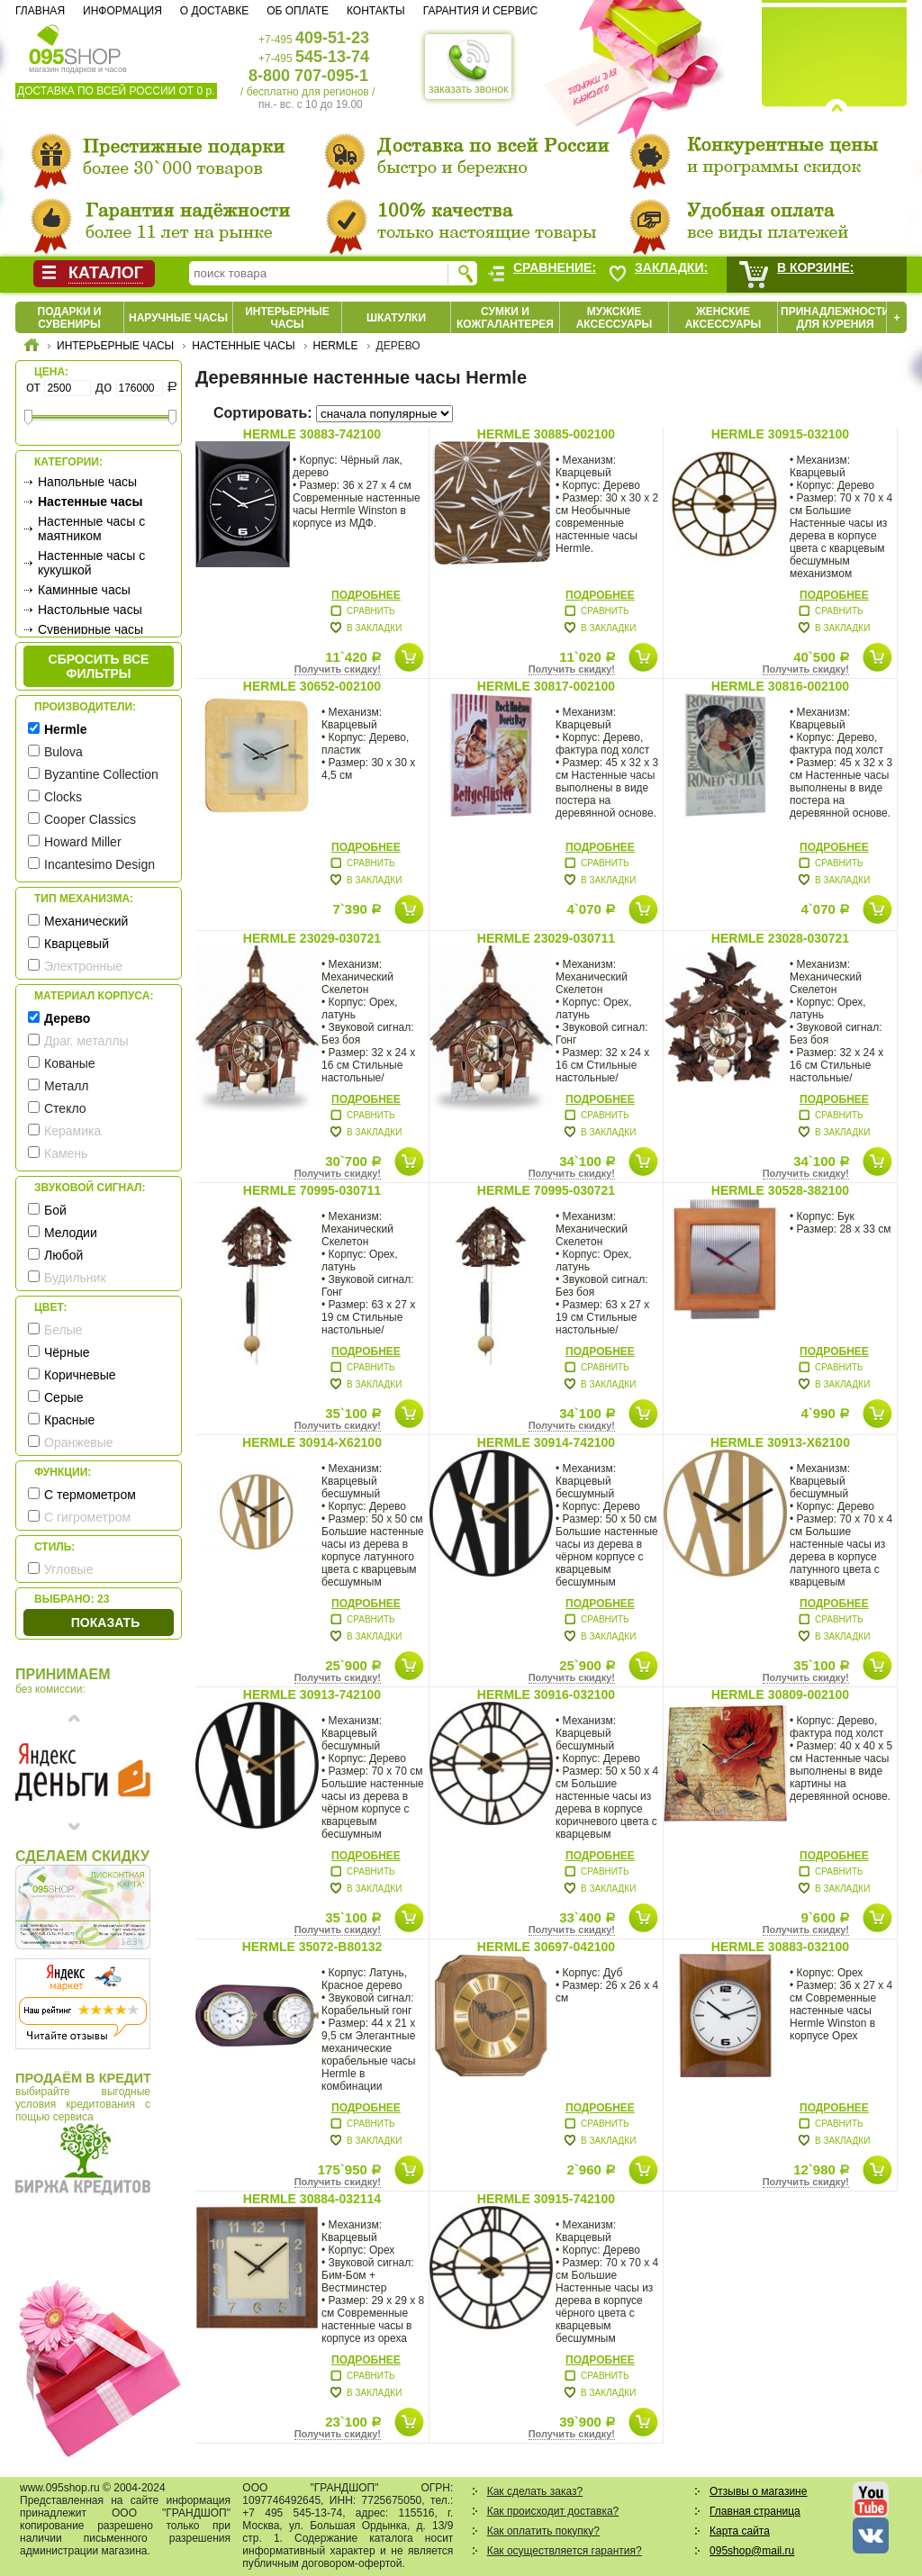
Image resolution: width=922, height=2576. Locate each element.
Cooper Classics (90, 819)
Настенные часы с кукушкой (91, 562)
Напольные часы (87, 482)
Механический (86, 921)
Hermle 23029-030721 (312, 938)
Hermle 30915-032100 (780, 434)
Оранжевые (78, 1442)
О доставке (214, 11)
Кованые (69, 1063)
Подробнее (366, 595)
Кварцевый (76, 943)
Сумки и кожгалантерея (505, 317)
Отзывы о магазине (758, 2491)
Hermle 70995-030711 (312, 1190)
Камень (65, 1153)
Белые (63, 1330)
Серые (64, 1397)
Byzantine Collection (101, 774)
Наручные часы (178, 318)
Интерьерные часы (287, 317)
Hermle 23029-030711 (546, 938)
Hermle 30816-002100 (780, 686)
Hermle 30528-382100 (780, 1190)
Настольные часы (90, 609)
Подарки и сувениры (70, 317)
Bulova (63, 752)
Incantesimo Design (99, 864)
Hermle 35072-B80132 (312, 1946)
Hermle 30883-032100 (780, 1946)
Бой (55, 1210)
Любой (63, 1255)
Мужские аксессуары (614, 317)
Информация (122, 11)
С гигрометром (87, 1517)
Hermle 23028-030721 (780, 938)
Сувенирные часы (90, 629)
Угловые (68, 1569)
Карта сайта (740, 2531)
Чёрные (66, 1352)
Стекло (65, 1108)
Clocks (63, 797)
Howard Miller (83, 842)
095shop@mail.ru (752, 2550)
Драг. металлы (86, 1041)
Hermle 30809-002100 (780, 1694)
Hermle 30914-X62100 (312, 1442)
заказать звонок (468, 66)
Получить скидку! (337, 669)
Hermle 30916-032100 (546, 1694)
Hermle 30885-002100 (546, 434)
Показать (105, 1622)
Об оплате (298, 11)
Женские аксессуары (723, 317)
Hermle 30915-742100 (546, 2199)
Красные (69, 1420)
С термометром (90, 1494)
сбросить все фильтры (99, 666)
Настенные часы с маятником (91, 528)
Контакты (376, 11)
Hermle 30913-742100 (312, 1694)
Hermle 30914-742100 (546, 1442)
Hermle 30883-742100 (312, 434)
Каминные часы (84, 590)
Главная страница (755, 2511)
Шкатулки (396, 318)
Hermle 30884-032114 (312, 2199)
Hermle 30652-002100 (312, 686)
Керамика (72, 1131)
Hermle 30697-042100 (546, 1946)
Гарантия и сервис (480, 11)
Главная (40, 11)
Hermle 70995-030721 (546, 1190)
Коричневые (80, 1375)
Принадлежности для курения (835, 317)
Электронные (83, 966)
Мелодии (70, 1232)
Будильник (75, 1277)
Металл (66, 1086)
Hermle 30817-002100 (546, 686)
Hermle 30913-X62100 (780, 1442)
